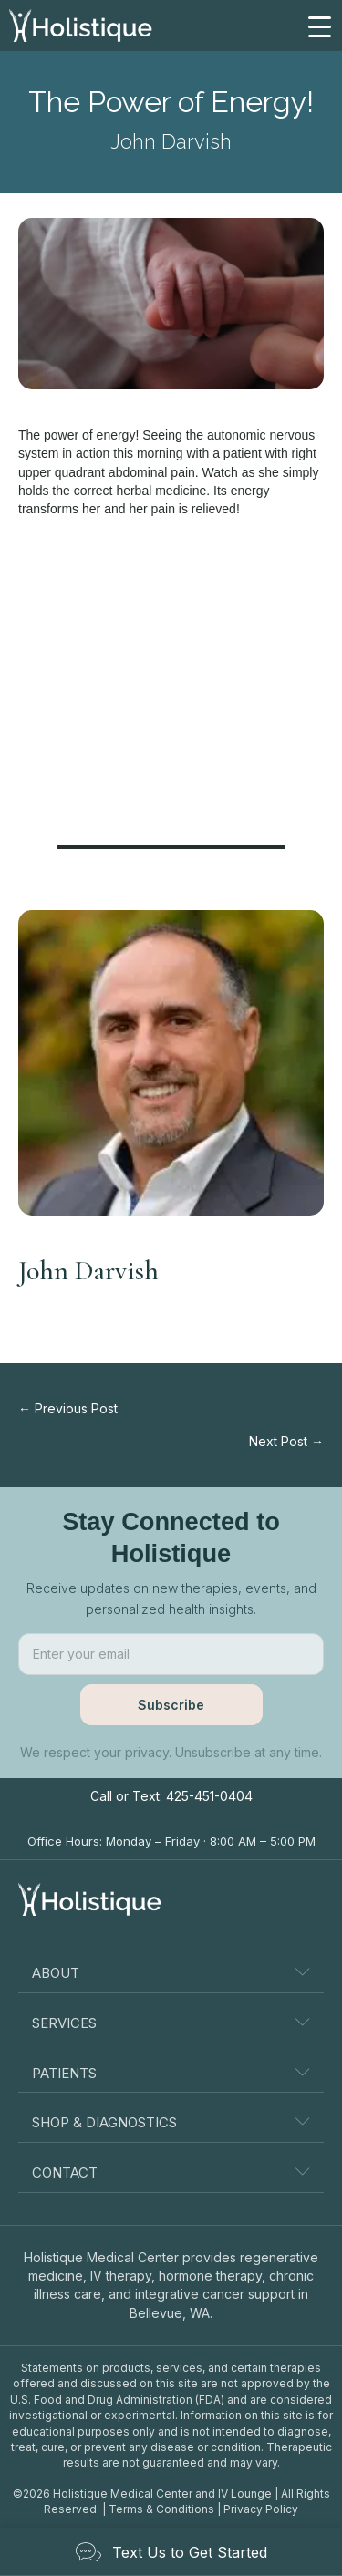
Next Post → (286, 1441)
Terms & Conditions (161, 2509)
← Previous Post (68, 1408)
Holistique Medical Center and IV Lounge (162, 2493)
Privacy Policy (260, 2509)
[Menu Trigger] (319, 25)
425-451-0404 (209, 1796)
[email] (171, 1654)
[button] (171, 1704)
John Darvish (171, 141)
